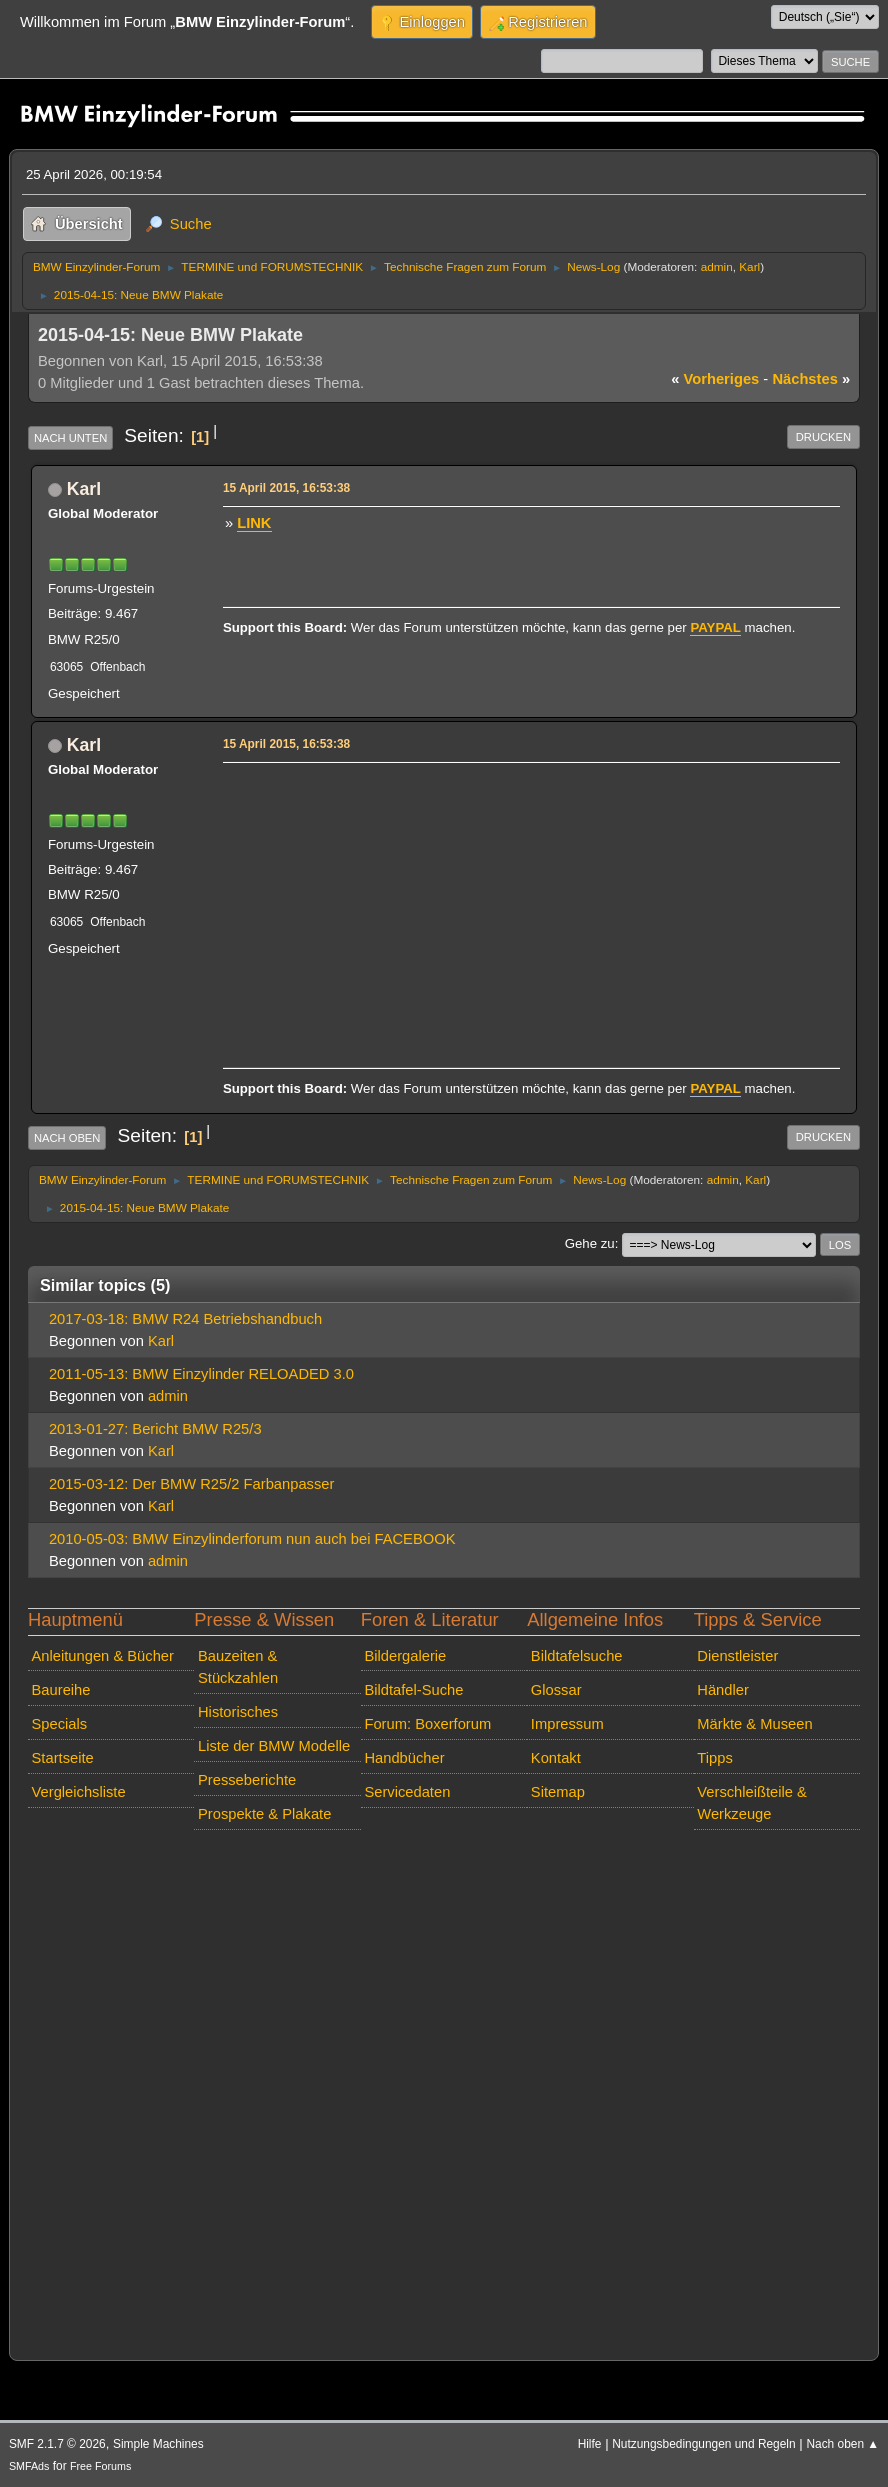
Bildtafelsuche (577, 1656)
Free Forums (100, 2466)
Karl (749, 266)
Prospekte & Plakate (264, 1814)
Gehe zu (590, 1243)
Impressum (567, 1724)
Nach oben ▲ (842, 2444)
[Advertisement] (528, 909)
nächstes (811, 379)
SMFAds (29, 2466)
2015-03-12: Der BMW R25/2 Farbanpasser (192, 1484)
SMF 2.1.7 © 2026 (57, 2444)
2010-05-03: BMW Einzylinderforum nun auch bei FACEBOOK (252, 1539)
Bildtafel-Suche (413, 1690)
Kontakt (556, 1758)
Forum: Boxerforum (427, 1724)
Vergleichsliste (79, 1792)
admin (717, 266)
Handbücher (404, 1758)
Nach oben (67, 1138)
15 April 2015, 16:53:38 (286, 488)
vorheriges (715, 379)
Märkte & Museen (754, 1724)
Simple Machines (158, 2444)
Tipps (714, 1758)
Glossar (556, 1690)
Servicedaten (407, 1792)
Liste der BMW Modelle (274, 1746)
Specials (60, 1724)
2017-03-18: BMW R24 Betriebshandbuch (185, 1319)
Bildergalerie (405, 1656)
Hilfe (590, 2444)
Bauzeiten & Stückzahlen (238, 1667)
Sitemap (558, 1792)
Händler (723, 1690)
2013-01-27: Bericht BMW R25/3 (155, 1429)
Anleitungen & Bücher (103, 1656)
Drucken (823, 437)
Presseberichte (247, 1780)
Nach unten (70, 438)
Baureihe (61, 1690)
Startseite (63, 1758)
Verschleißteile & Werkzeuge (752, 1803)
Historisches (238, 1712)
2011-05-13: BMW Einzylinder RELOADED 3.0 (201, 1374)
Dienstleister (737, 1656)
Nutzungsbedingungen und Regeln (703, 2444)
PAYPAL (715, 627)
